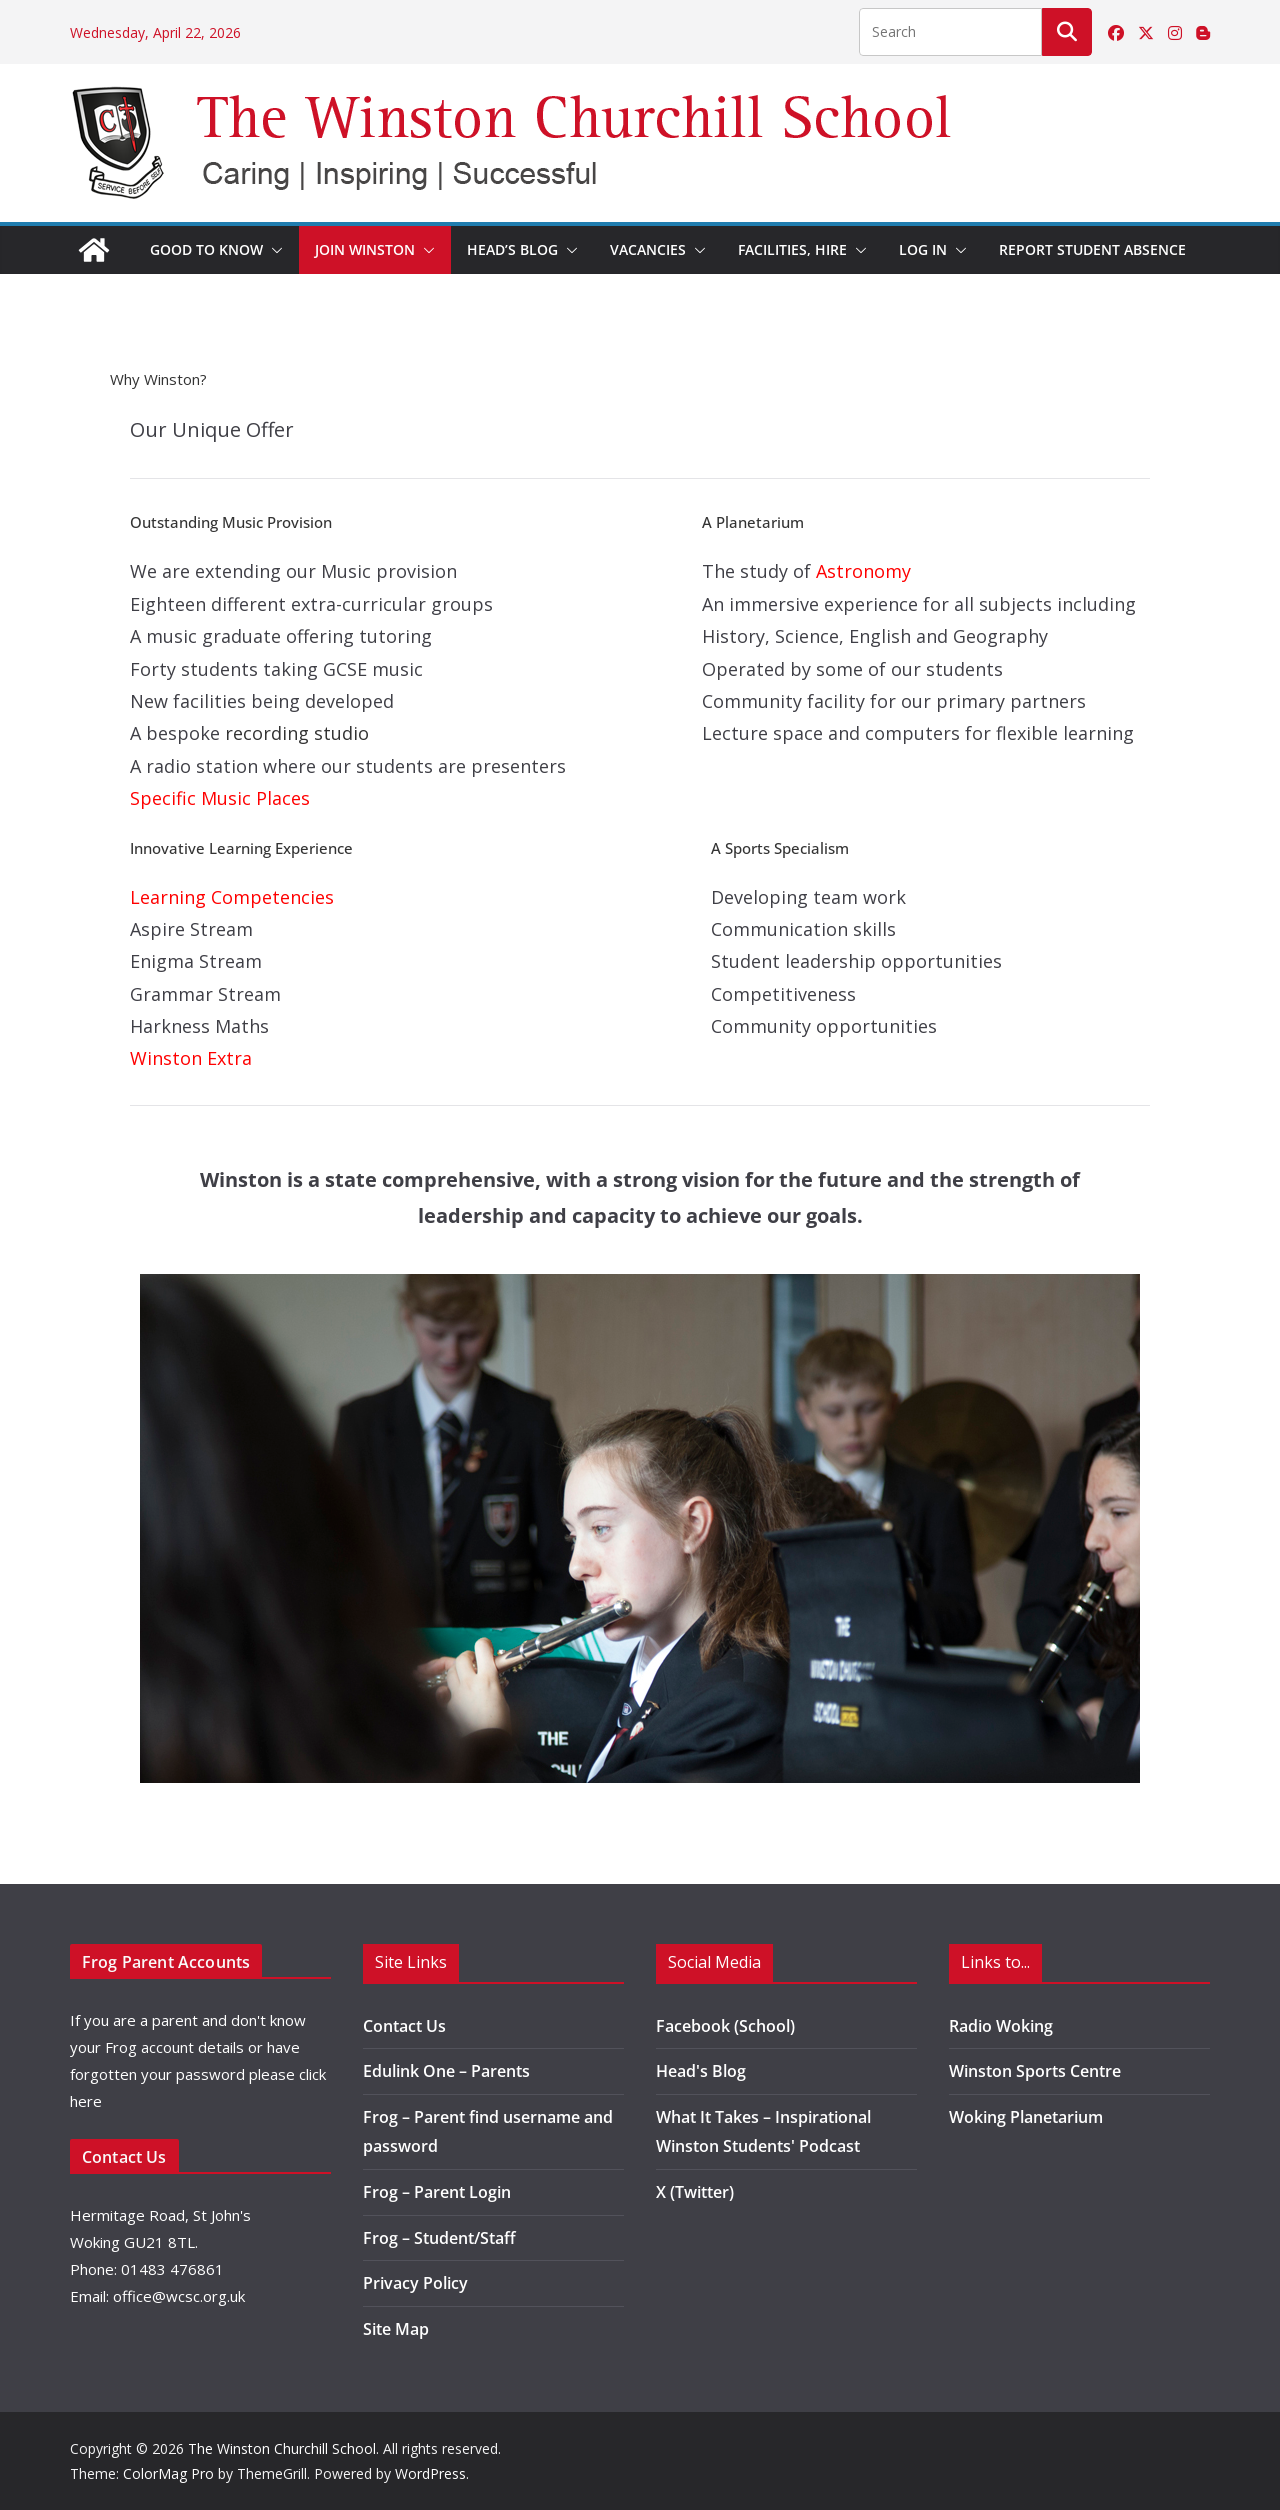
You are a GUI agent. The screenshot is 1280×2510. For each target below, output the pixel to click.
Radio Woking (1001, 2026)
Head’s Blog (512, 249)
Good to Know (206, 249)
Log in (923, 249)
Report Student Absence (1092, 249)
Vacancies (648, 249)
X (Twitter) (695, 2192)
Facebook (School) (725, 2026)
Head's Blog (701, 2071)
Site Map (396, 2329)
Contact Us (404, 2026)
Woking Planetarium (1026, 2117)
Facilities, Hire (792, 249)
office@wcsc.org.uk (179, 2296)
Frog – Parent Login (437, 2192)
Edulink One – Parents (446, 2071)
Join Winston (365, 249)
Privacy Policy (415, 2283)
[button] (273, 250)
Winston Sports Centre (1035, 2071)
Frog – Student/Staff (439, 2238)
